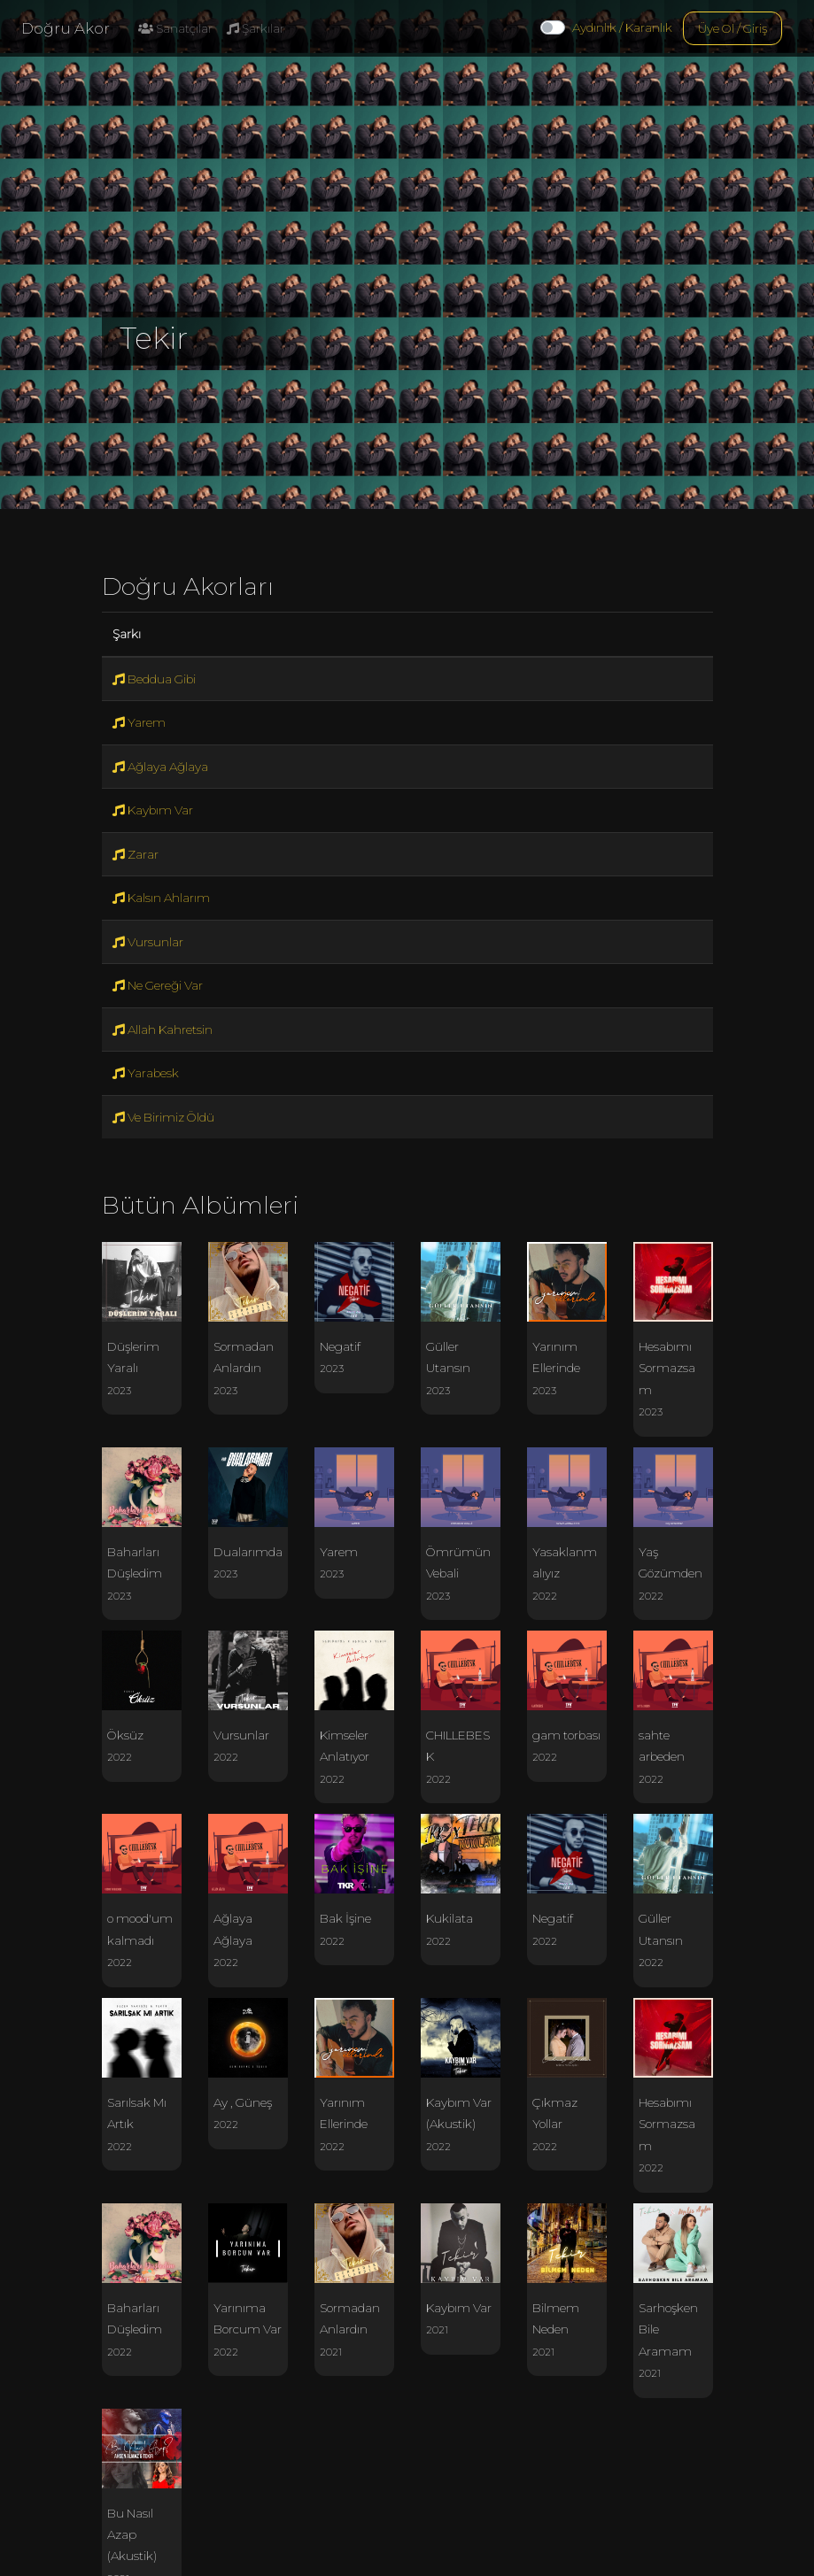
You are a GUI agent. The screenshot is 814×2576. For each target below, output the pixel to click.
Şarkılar (255, 28)
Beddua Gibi (154, 679)
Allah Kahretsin (162, 1029)
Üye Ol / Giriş (732, 28)
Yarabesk (145, 1073)
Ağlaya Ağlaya (160, 767)
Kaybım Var (152, 810)
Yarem (139, 722)
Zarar (135, 854)
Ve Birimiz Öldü (163, 1117)
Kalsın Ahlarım (161, 898)
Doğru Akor (65, 28)
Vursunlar (147, 942)
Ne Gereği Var (157, 985)
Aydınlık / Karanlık (622, 27)
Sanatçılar (175, 28)
